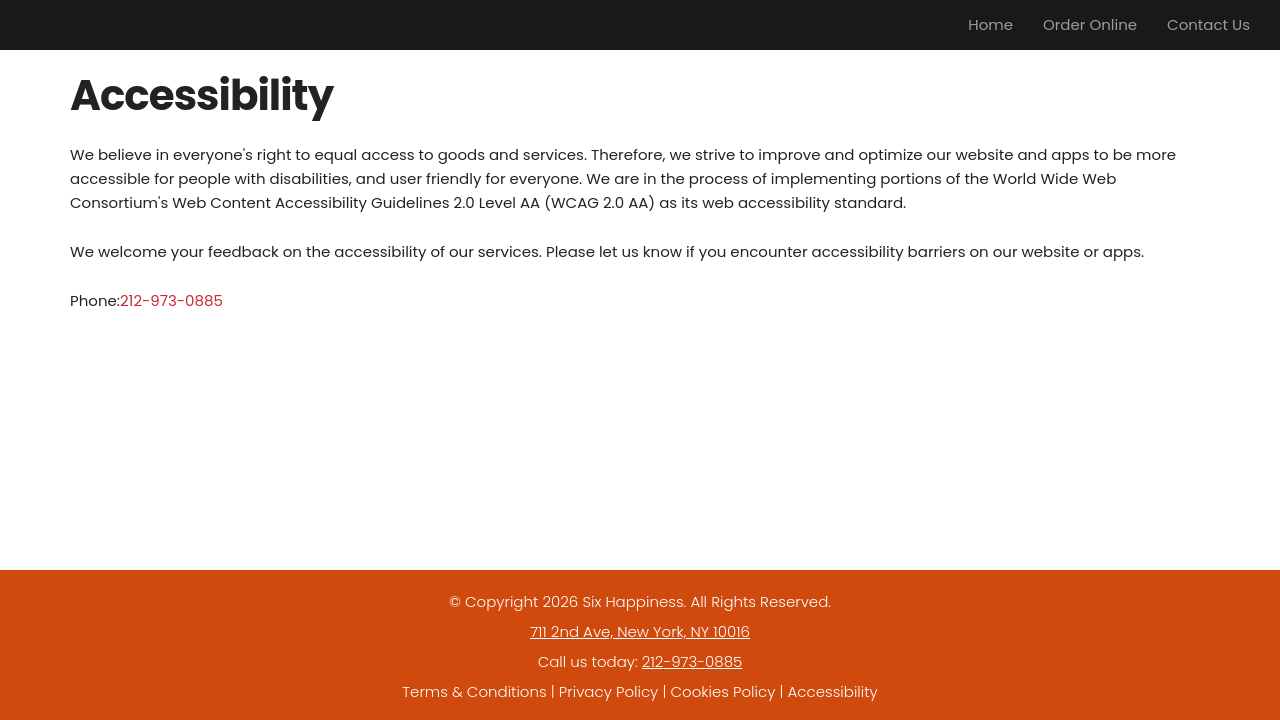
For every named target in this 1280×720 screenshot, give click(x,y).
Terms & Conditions (474, 691)
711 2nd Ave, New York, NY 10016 (640, 631)
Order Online (1090, 24)
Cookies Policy (722, 691)
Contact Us (1208, 24)
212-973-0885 (171, 300)
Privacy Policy (608, 691)
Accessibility (833, 691)
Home (990, 24)
